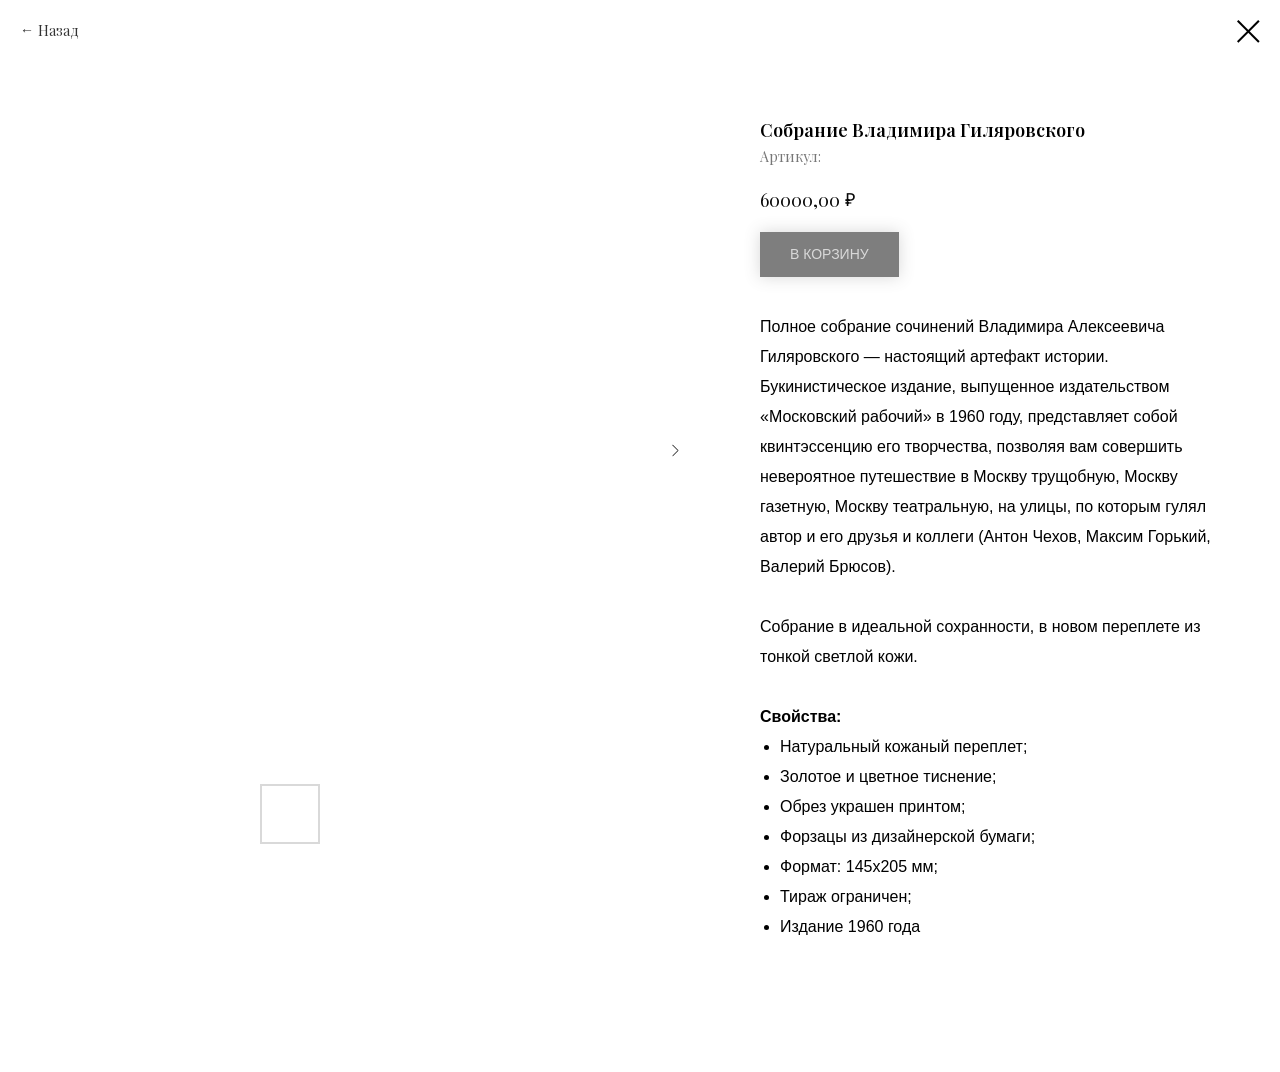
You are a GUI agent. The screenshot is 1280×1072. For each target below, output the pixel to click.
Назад (58, 30)
